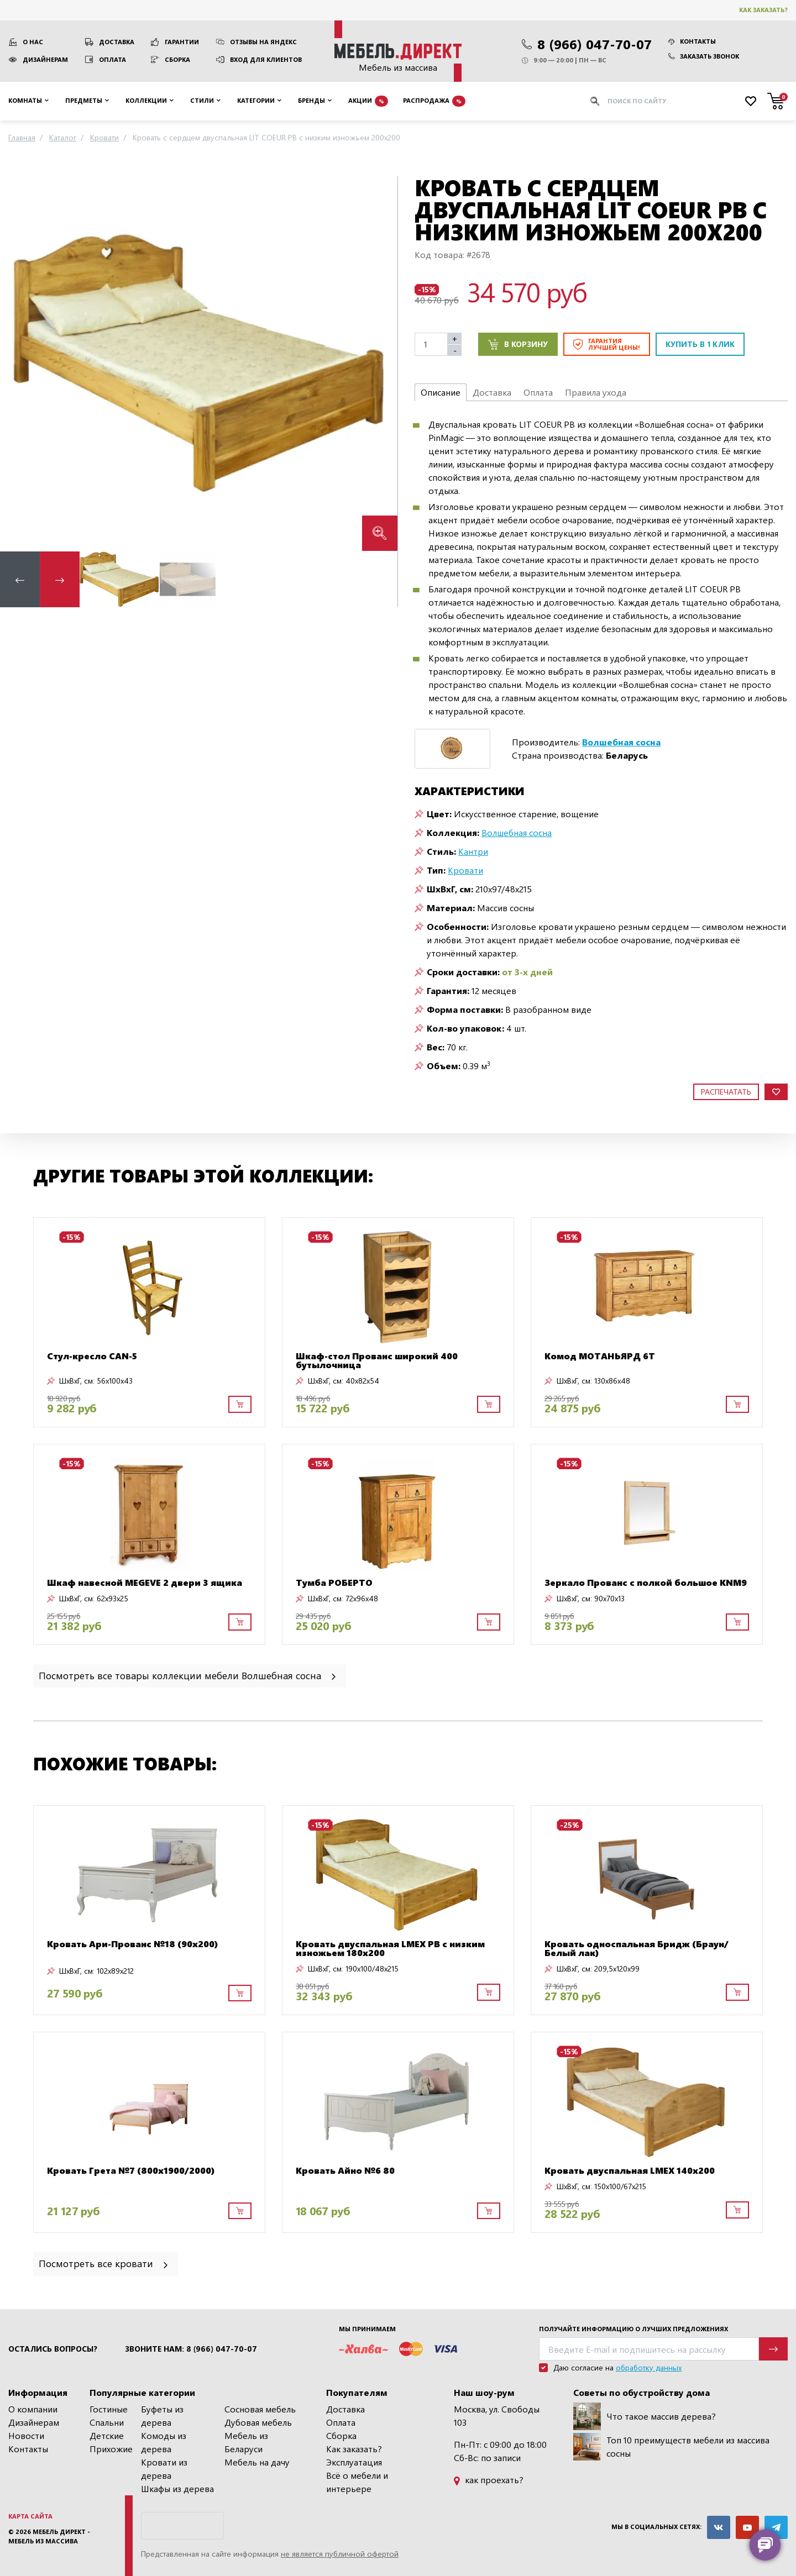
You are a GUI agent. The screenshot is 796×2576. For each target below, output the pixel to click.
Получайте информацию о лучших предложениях (633, 2329)
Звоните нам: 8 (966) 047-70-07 (191, 2349)
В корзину (518, 344)
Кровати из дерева (164, 2468)
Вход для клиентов (266, 59)
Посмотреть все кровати (104, 2263)
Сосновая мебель (260, 2409)
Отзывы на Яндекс (263, 42)
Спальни (107, 2422)
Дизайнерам (45, 59)
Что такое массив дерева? (644, 2416)
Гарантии (182, 42)
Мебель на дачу (257, 2462)
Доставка (116, 42)
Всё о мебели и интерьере (357, 2481)
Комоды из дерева (163, 2442)
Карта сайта (30, 2516)
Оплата (112, 59)
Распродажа (434, 101)
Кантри (473, 851)
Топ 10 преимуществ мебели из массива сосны (671, 2447)
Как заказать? (763, 10)
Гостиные (109, 2409)
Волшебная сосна (516, 832)
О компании (32, 2409)
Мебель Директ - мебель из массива (49, 2536)
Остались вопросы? (52, 2349)
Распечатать (726, 1091)
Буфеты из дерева (162, 2415)
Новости (26, 2435)
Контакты (692, 41)
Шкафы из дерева (177, 2488)
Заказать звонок (703, 56)
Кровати (465, 870)
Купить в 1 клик (700, 344)
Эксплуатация (354, 2462)
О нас (33, 42)
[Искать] (594, 101)
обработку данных (649, 2367)
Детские (107, 2435)
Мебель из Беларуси (246, 2442)
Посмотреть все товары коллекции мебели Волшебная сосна (188, 1675)
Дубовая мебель (258, 2422)
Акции (368, 101)
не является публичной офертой (340, 2553)
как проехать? (488, 2479)
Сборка (177, 59)
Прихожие (111, 2448)
